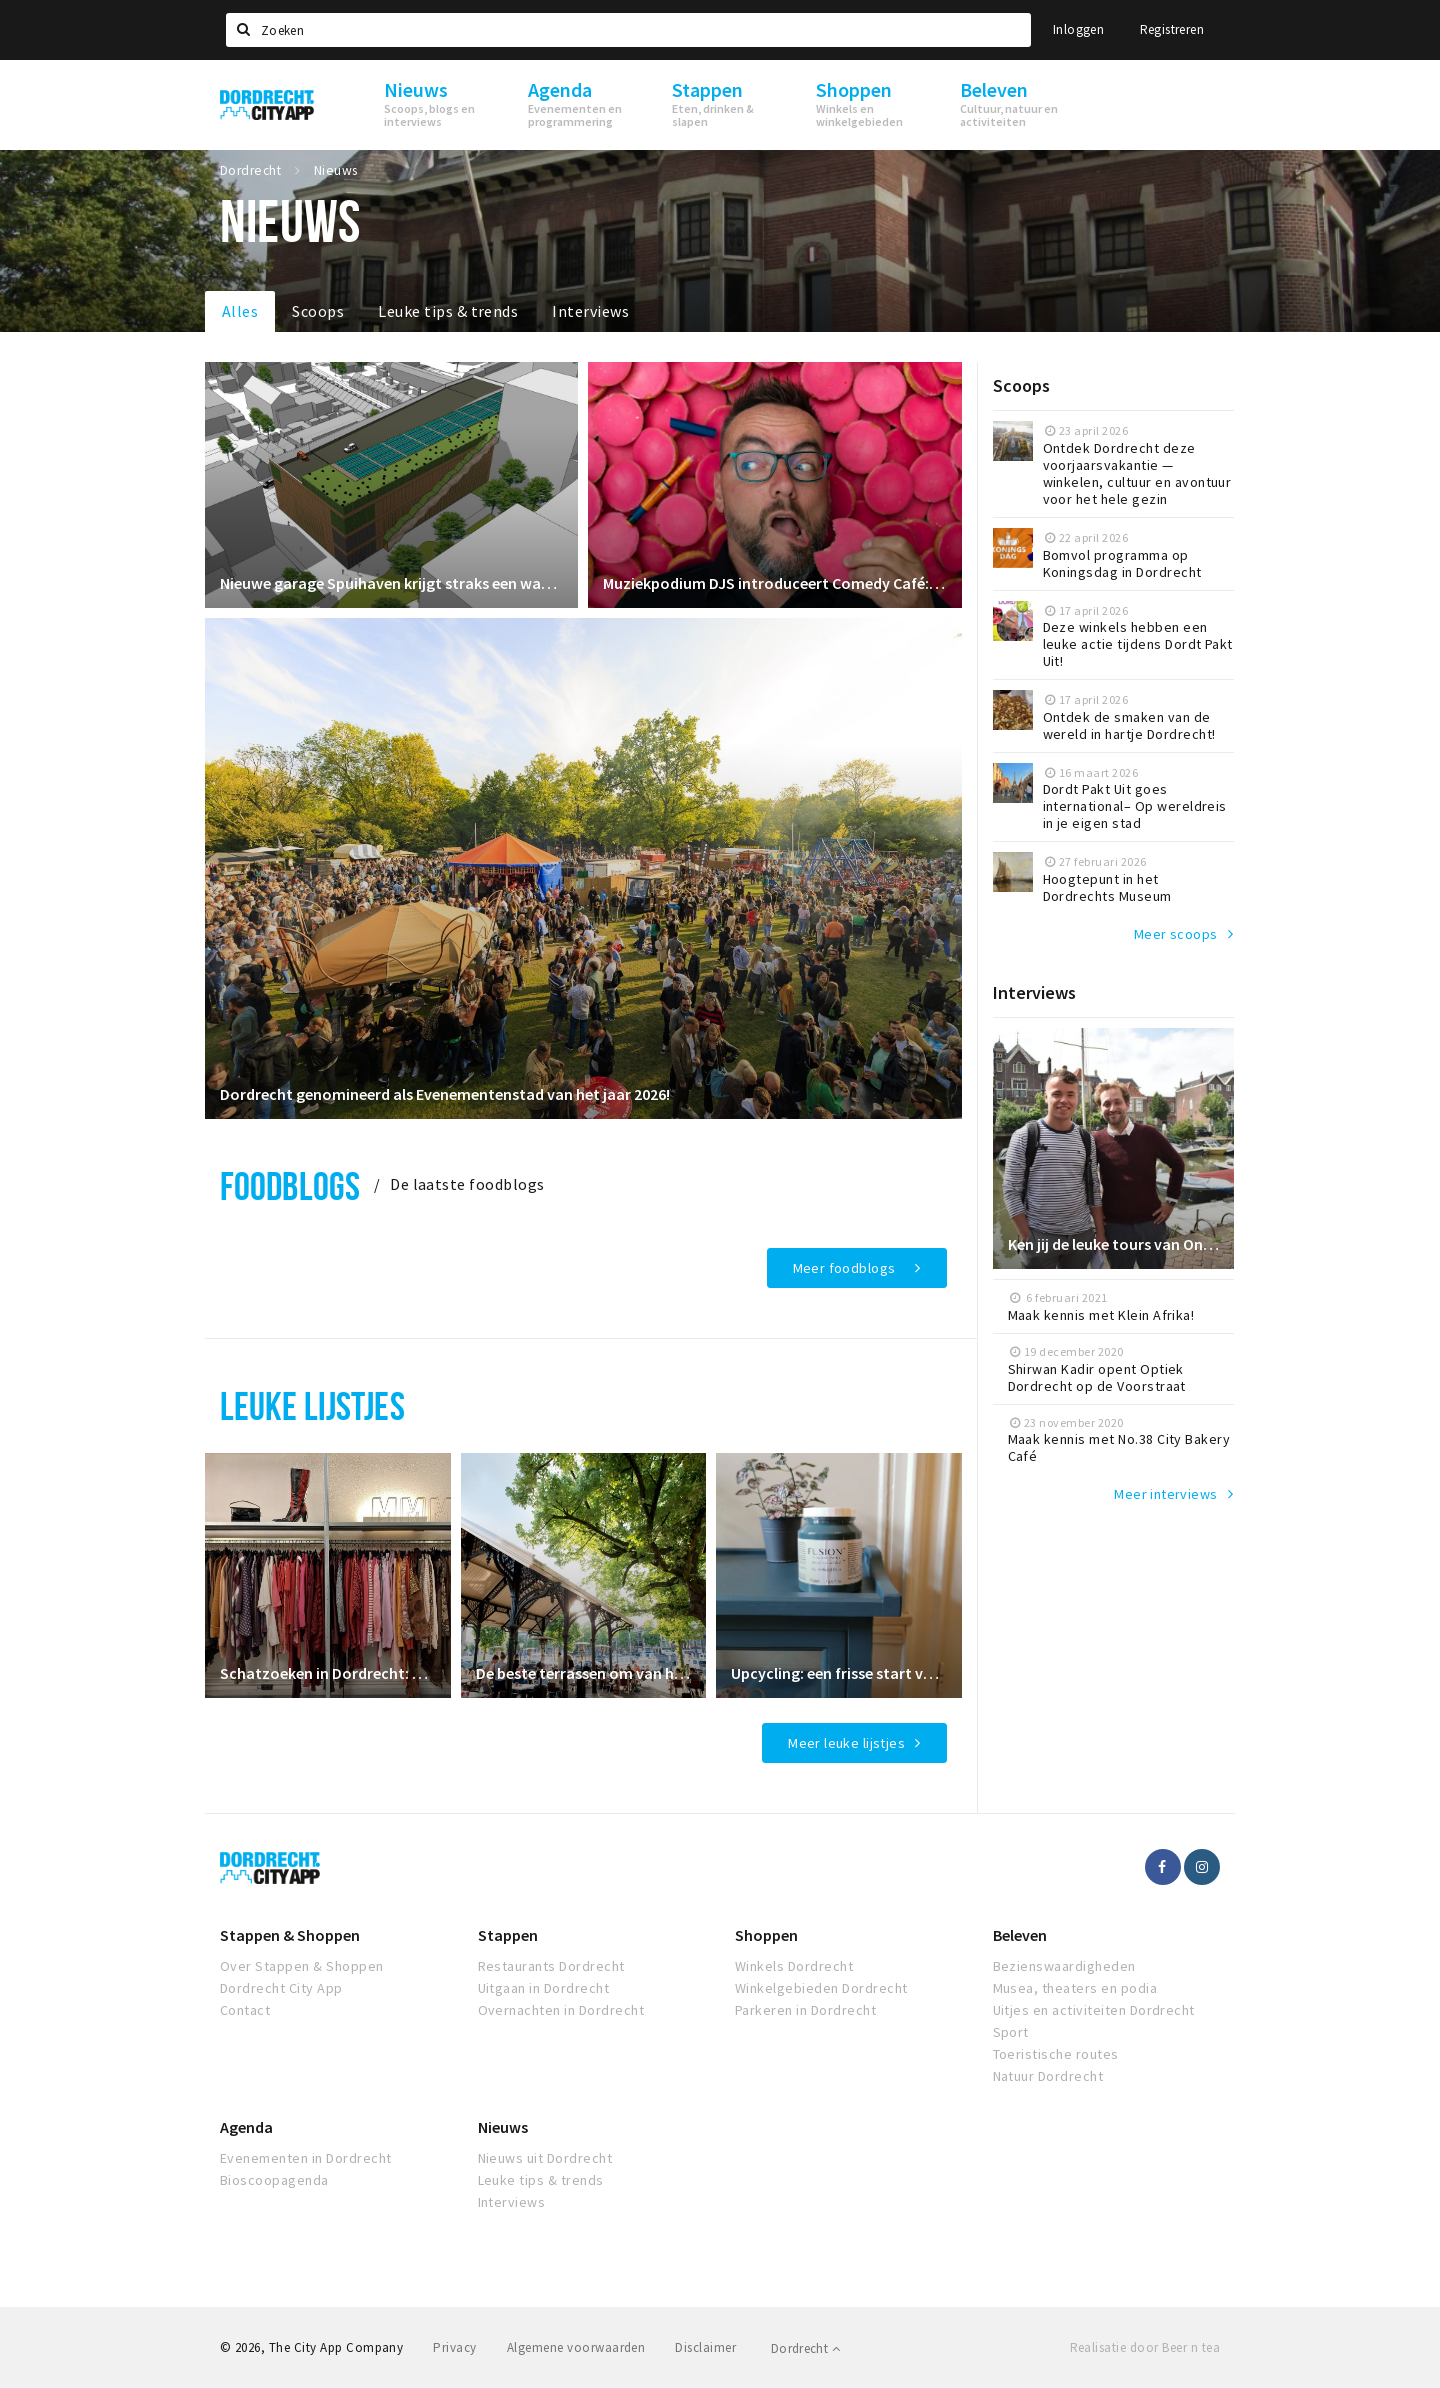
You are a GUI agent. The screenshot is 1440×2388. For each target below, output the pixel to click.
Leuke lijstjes (312, 1405)
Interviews (590, 311)
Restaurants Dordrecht (551, 1966)
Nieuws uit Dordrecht (545, 2158)
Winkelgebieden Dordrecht (821, 1988)
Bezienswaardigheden (1064, 1966)
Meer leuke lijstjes (846, 1743)
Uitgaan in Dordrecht (544, 1988)
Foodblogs (290, 1185)
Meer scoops (1176, 934)
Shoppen (766, 1935)
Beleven (1020, 1935)
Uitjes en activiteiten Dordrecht (1094, 2010)
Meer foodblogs (844, 1268)
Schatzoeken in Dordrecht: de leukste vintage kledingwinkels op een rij (328, 1673)
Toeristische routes (1056, 2054)
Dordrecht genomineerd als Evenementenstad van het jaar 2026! (445, 1094)
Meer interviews (1165, 1494)
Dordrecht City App (281, 1988)
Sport (1011, 2032)
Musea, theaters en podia (1075, 1988)
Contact (245, 2010)
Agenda (246, 2127)
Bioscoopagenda (274, 2180)
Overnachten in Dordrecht (561, 2010)
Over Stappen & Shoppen (302, 1966)
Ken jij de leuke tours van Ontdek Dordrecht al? (1114, 1244)
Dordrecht (805, 2348)
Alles (240, 311)
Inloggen (1078, 29)
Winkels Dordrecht (794, 1966)
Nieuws (503, 2127)
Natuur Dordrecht (1048, 2076)
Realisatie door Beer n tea (1145, 2347)
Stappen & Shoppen (290, 1935)
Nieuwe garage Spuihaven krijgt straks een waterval (391, 583)
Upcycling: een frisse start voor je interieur (839, 1673)
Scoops (318, 311)
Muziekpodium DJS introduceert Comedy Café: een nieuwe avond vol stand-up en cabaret (774, 583)
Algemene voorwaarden (576, 2347)
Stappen (508, 1935)
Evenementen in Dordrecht (306, 2158)
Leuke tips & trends (448, 311)
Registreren (1172, 29)
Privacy (454, 2347)
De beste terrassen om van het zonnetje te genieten (584, 1673)
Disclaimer (705, 2347)
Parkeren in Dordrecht (805, 2010)
